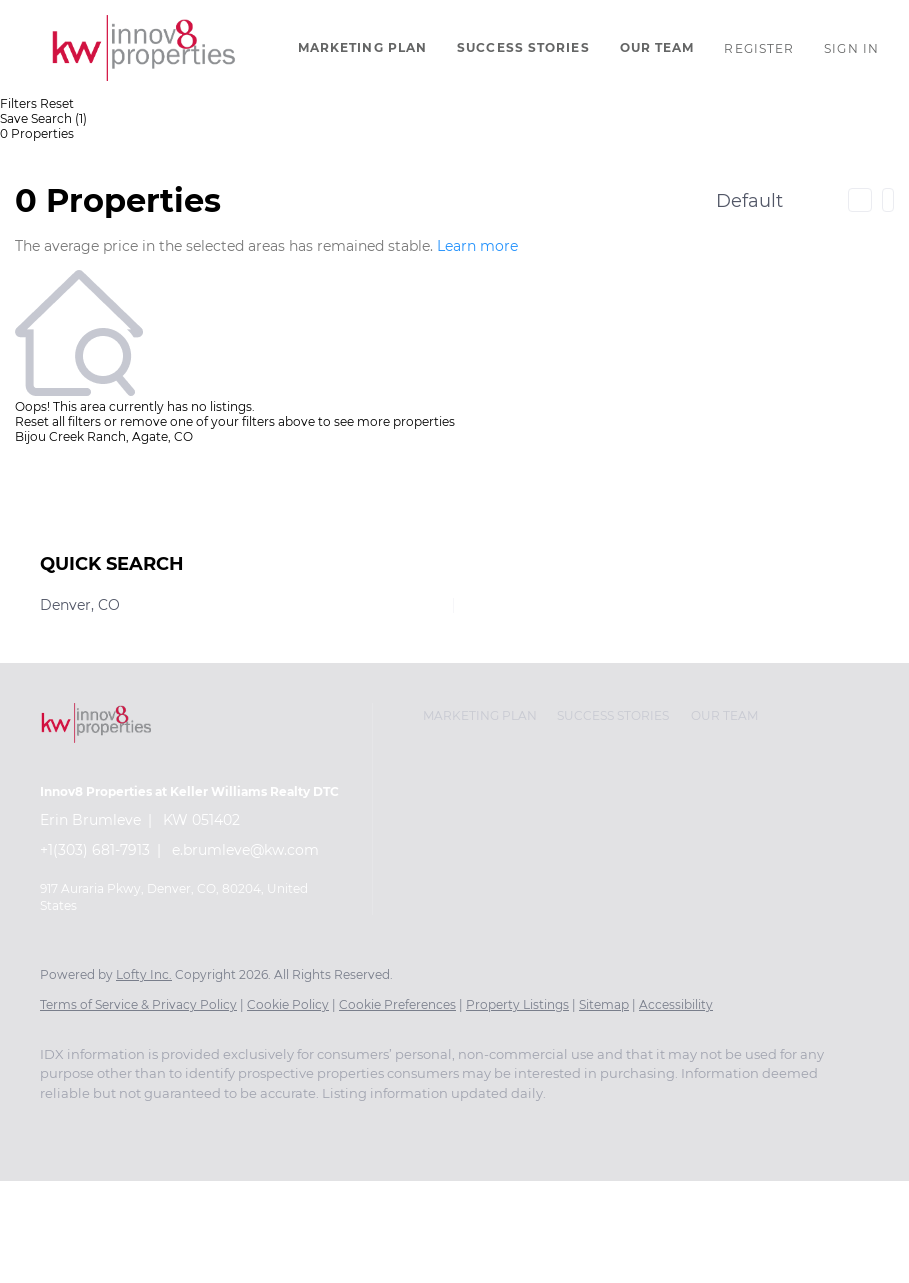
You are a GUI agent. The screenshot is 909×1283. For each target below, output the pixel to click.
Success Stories (523, 47)
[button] (144, 48)
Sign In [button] (851, 48)
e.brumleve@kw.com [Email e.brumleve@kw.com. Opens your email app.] (245, 850)
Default (749, 201)
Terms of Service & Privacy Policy (138, 1004)
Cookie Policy (288, 1004)
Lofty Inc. (144, 974)
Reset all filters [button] (58, 421)
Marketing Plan (362, 47)
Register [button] (759, 48)
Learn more (477, 246)
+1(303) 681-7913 (95, 850)
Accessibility (676, 1004)
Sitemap (604, 1004)
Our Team (657, 47)
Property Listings (517, 1004)
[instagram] (64, 1127)
